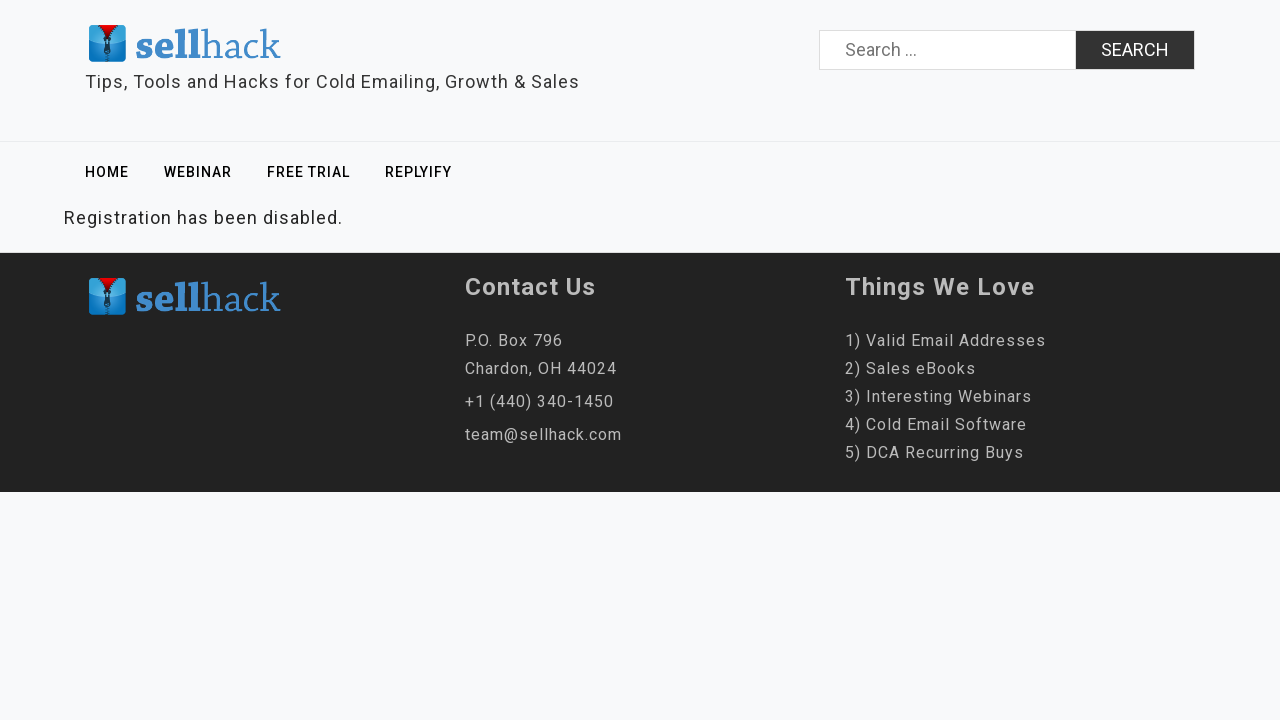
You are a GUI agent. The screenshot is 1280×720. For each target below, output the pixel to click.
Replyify (418, 172)
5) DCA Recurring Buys (934, 452)
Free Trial (308, 172)
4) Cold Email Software (936, 424)
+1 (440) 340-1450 (539, 401)
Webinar (198, 172)
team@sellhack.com (543, 434)
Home (107, 172)
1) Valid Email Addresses (945, 340)
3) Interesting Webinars (938, 396)
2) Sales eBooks (910, 368)
